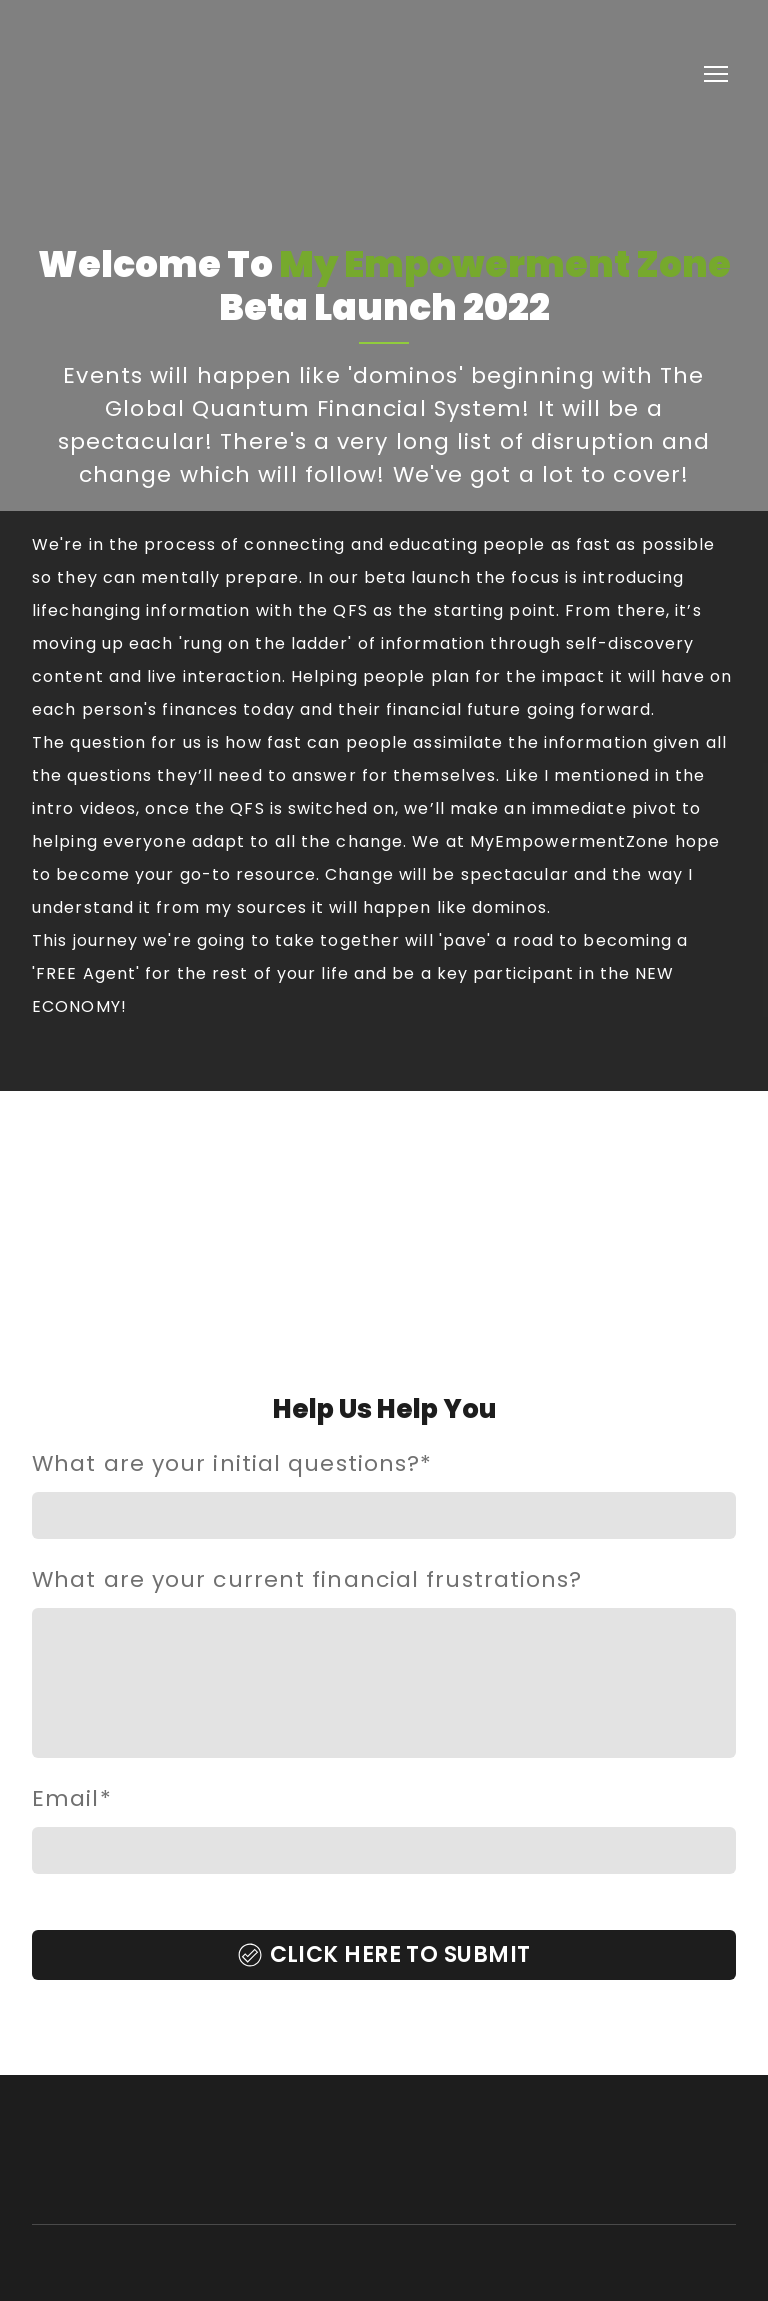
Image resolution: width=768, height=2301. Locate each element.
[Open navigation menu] (716, 74)
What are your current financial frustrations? (307, 1579)
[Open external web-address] (384, 1253)
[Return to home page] (139, 74)
